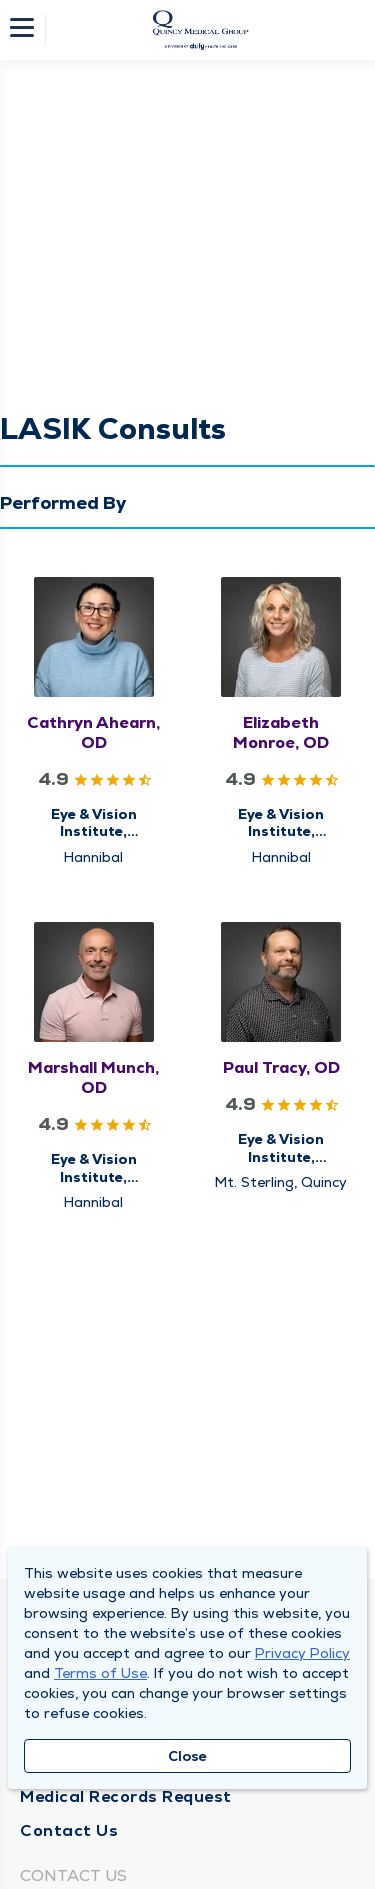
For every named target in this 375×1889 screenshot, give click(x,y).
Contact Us (69, 1830)
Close (187, 1756)
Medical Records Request (126, 1796)
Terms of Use (100, 1673)
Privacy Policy (302, 1653)
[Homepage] (201, 30)
